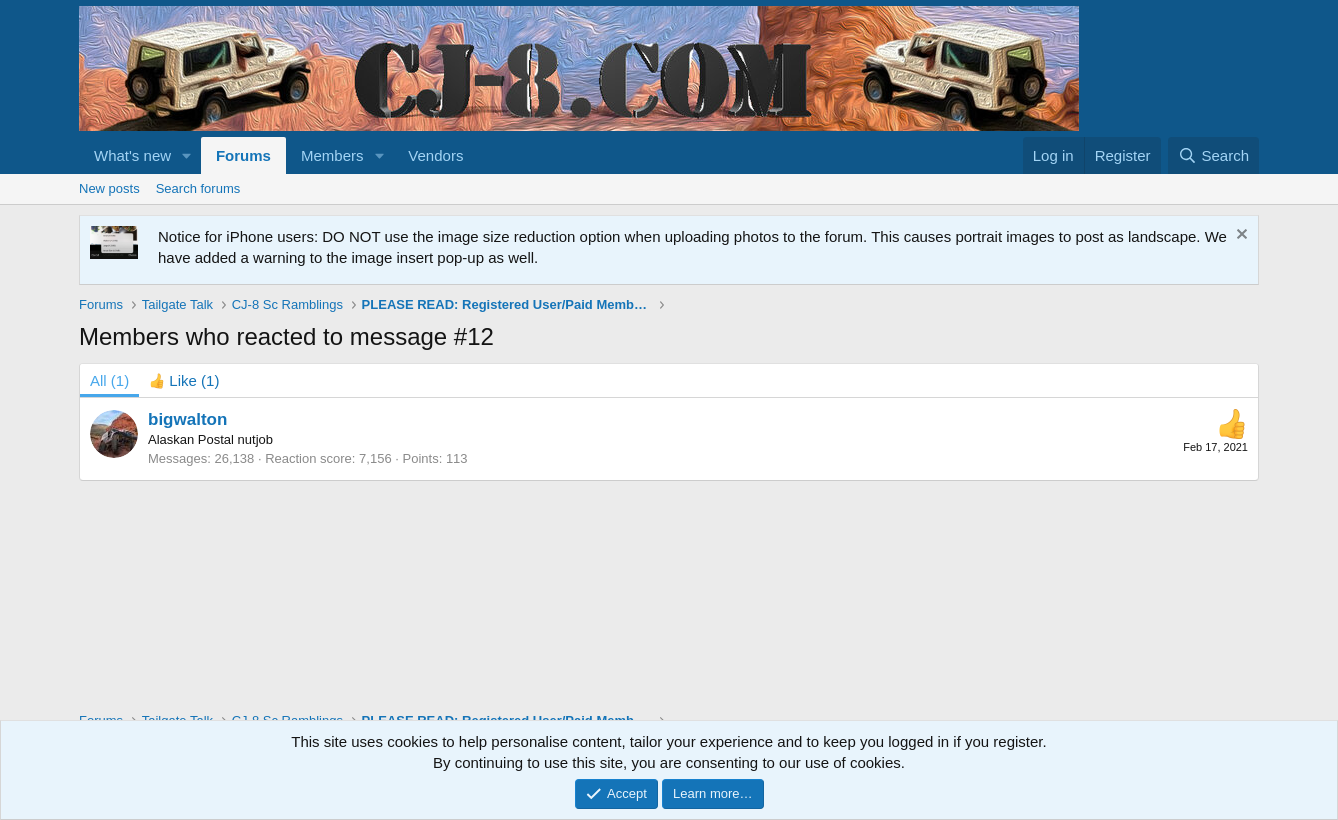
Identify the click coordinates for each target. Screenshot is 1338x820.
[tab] (184, 380)
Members (332, 155)
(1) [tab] (109, 380)
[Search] (1213, 155)
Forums (243, 155)
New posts (109, 188)
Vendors (435, 155)
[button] (187, 155)
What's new (132, 155)
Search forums (198, 188)
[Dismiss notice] (1239, 236)
